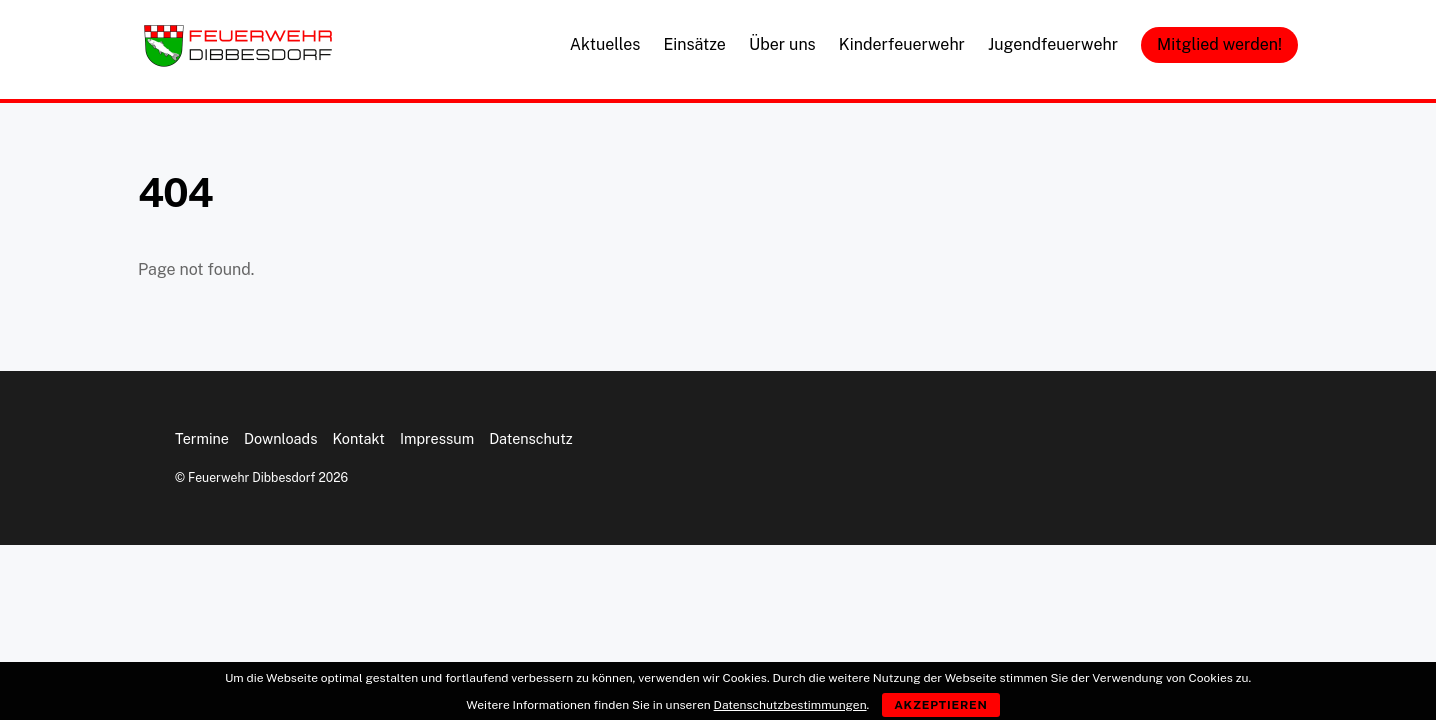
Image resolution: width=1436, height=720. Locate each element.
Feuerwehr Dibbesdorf (251, 477)
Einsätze (694, 44)
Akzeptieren (941, 705)
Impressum (437, 438)
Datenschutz (531, 438)
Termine (202, 438)
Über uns (782, 44)
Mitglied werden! (1219, 44)
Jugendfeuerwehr (1053, 44)
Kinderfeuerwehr (902, 44)
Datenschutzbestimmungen (790, 705)
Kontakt (358, 438)
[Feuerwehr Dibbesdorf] (238, 61)
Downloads (280, 438)
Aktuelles (605, 44)
